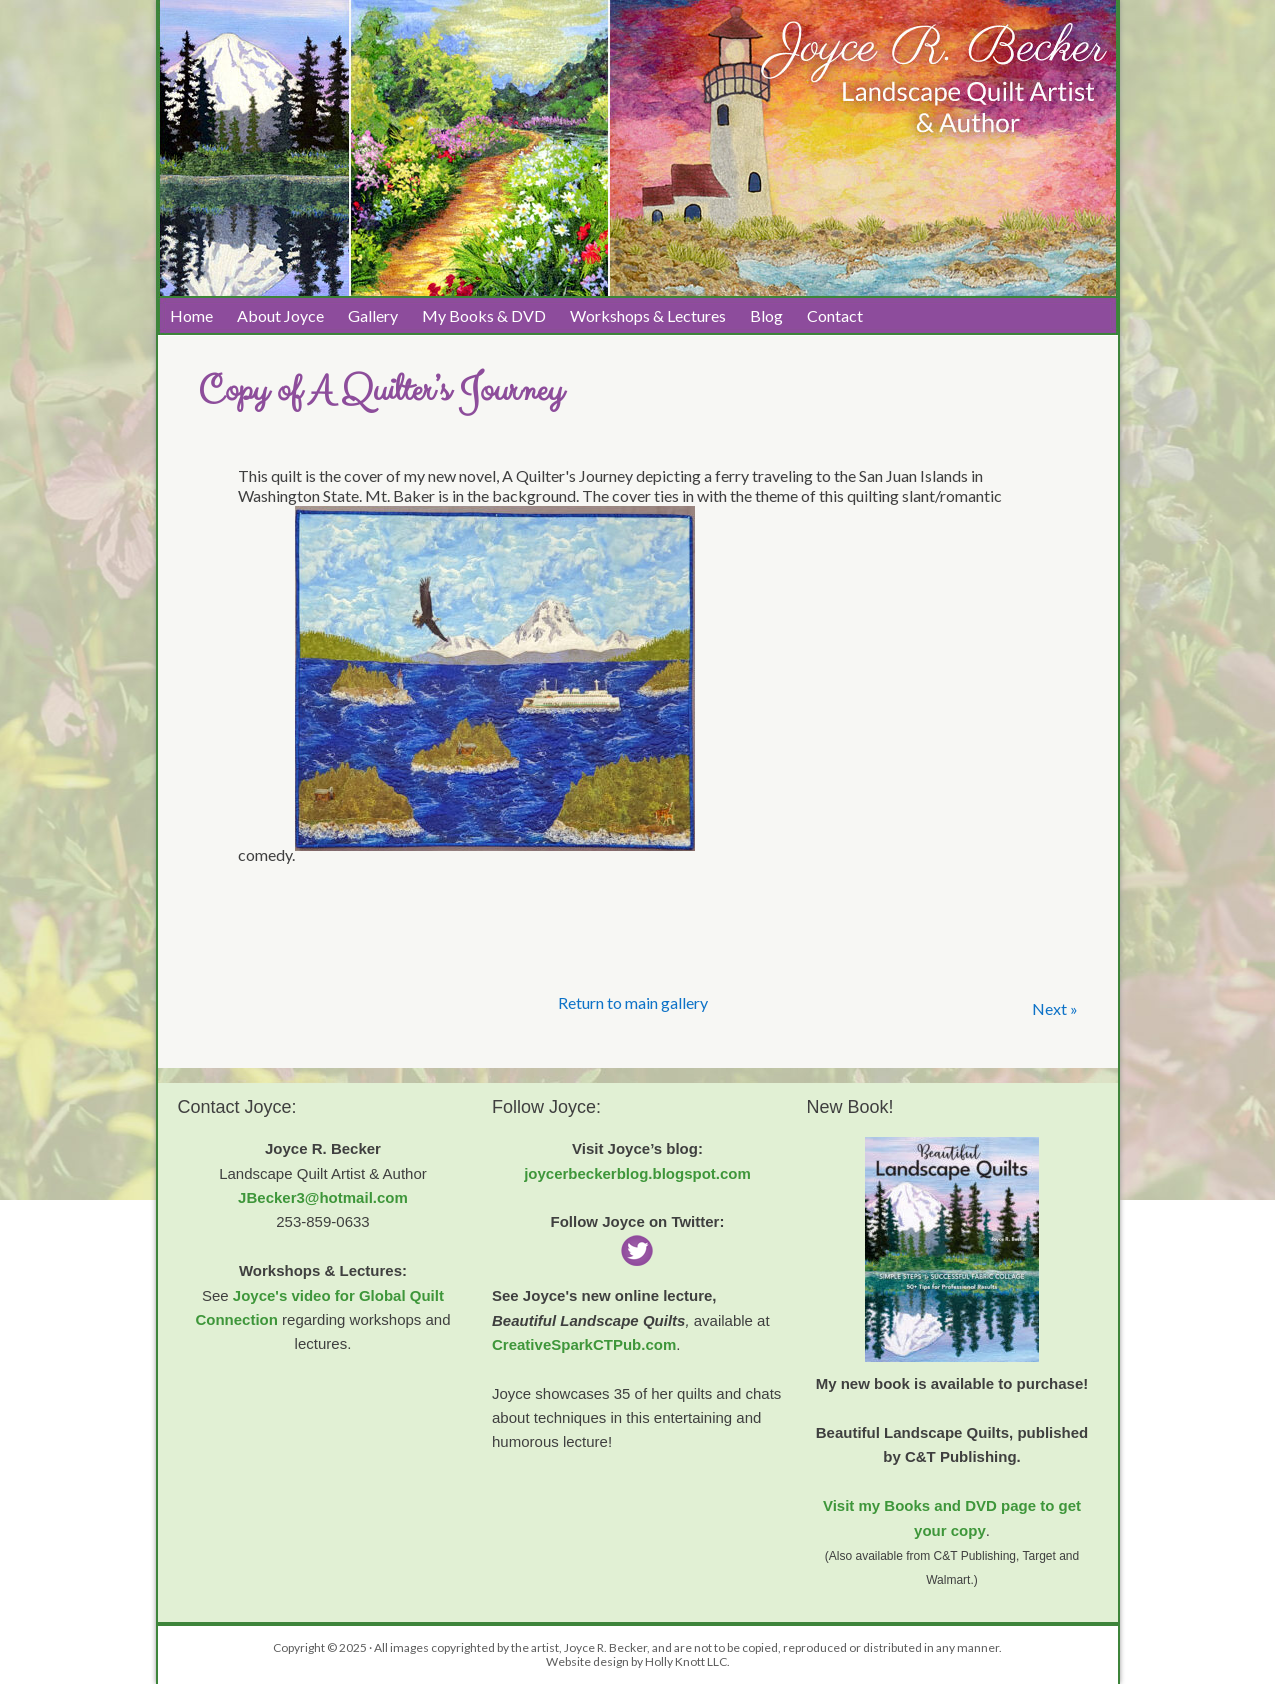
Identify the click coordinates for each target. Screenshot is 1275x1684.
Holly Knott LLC (686, 1661)
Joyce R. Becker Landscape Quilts (358, 71)
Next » (1055, 1008)
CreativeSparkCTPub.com (584, 1344)
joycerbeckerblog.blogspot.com (637, 1173)
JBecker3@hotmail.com (323, 1197)
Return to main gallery (633, 1002)
